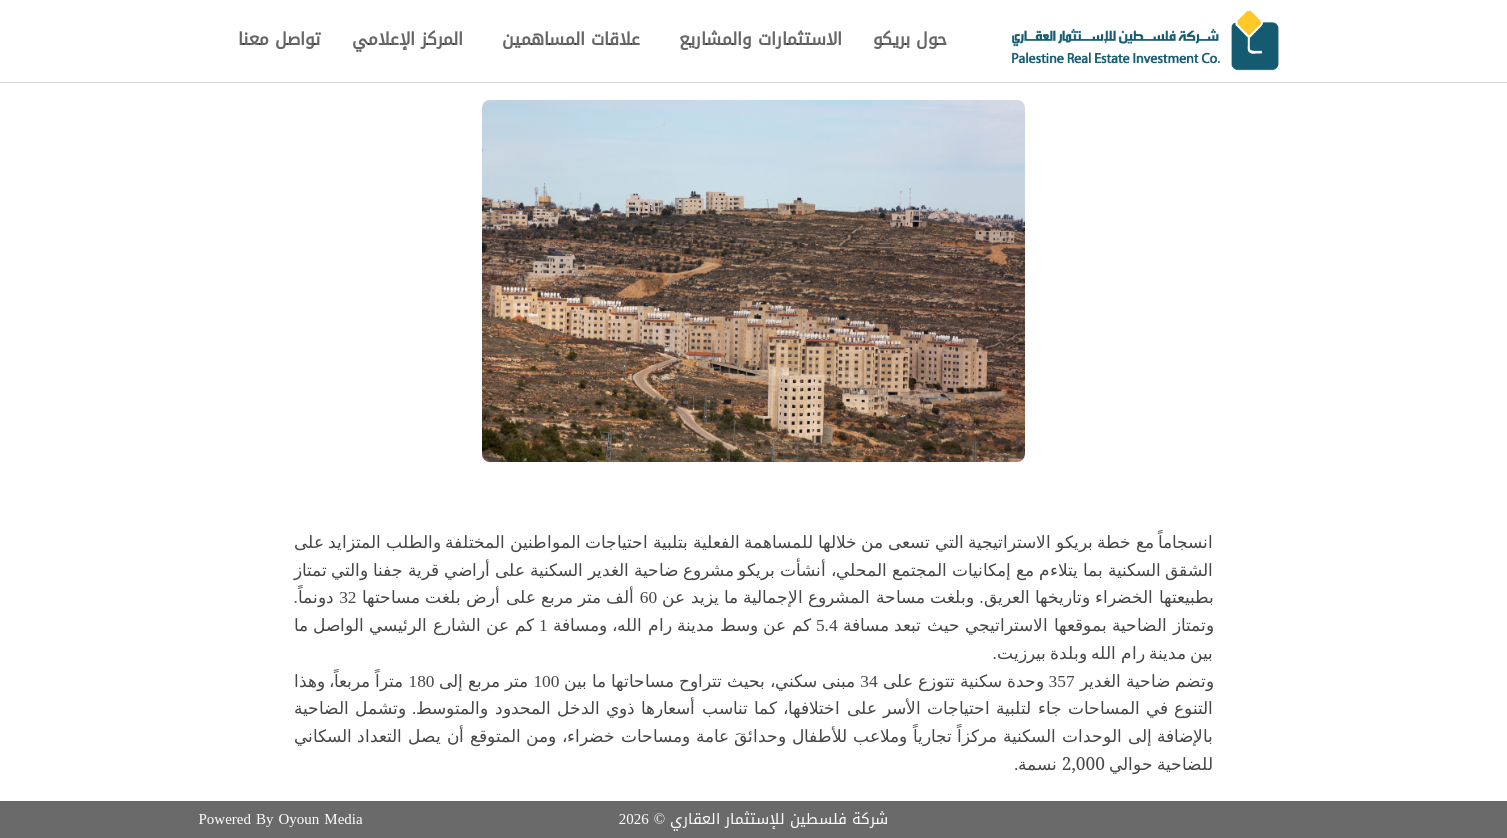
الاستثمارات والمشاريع (760, 39)
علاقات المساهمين (571, 38)
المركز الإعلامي (407, 38)
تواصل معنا (279, 39)
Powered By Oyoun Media (281, 819)
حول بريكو (910, 38)
